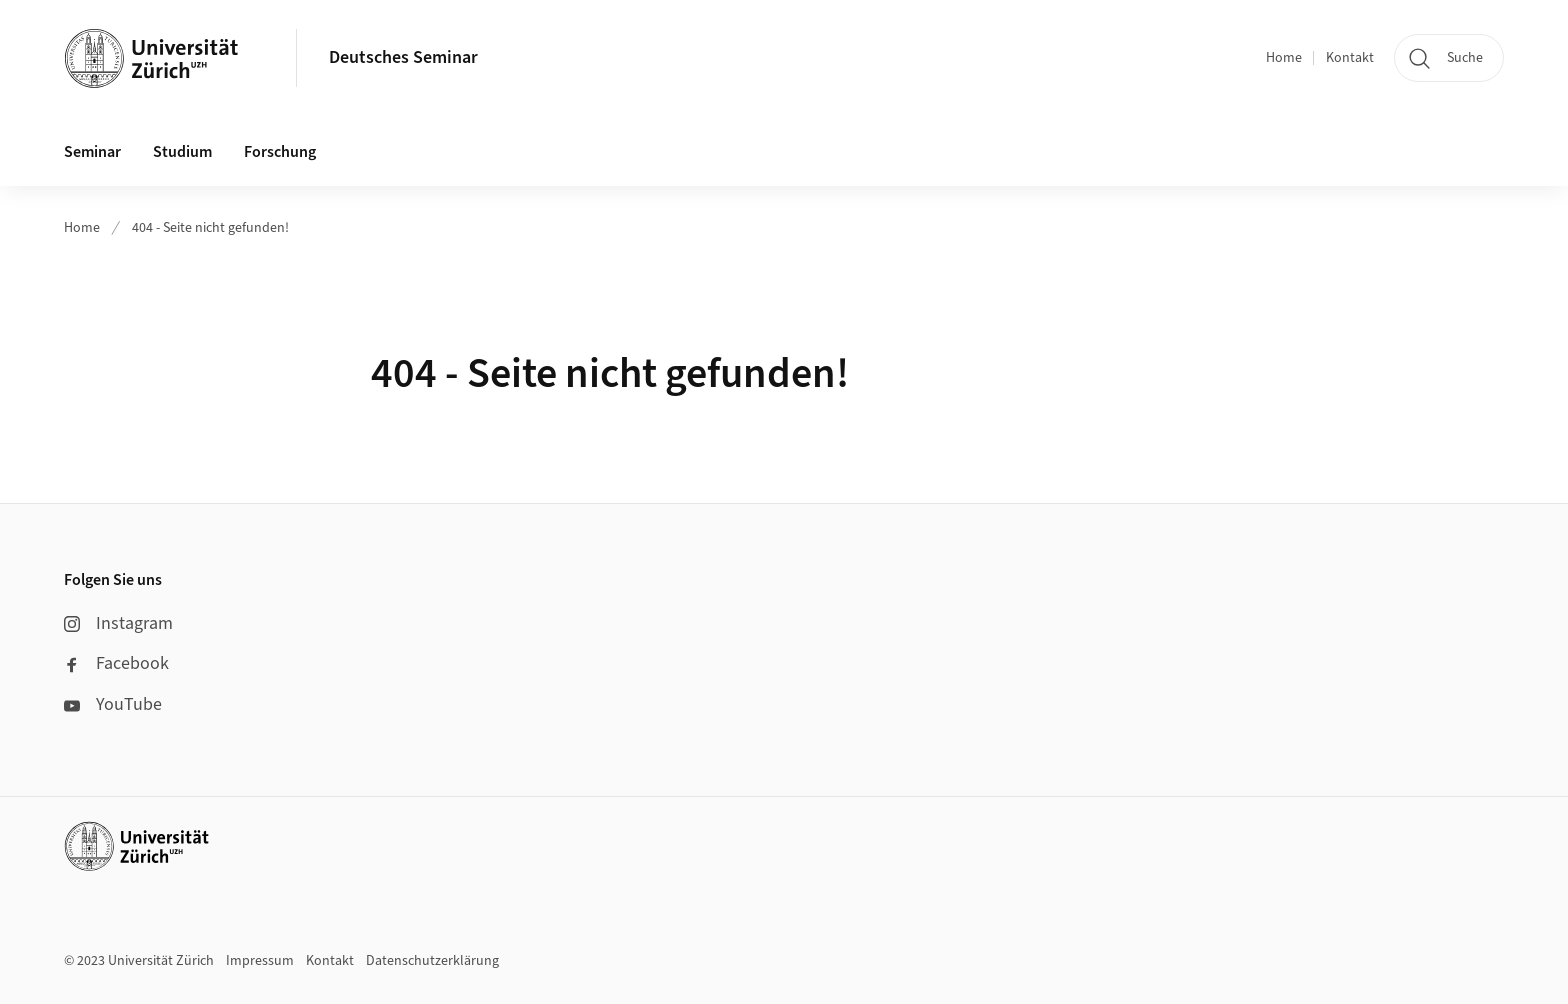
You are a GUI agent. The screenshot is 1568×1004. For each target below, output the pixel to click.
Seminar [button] (92, 152)
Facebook (116, 663)
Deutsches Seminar (403, 57)
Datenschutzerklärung (432, 961)
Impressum (260, 961)
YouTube (113, 704)
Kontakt (1350, 58)
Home (1284, 58)
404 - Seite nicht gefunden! (210, 228)
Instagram (118, 623)
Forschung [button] (280, 152)
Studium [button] (182, 152)
